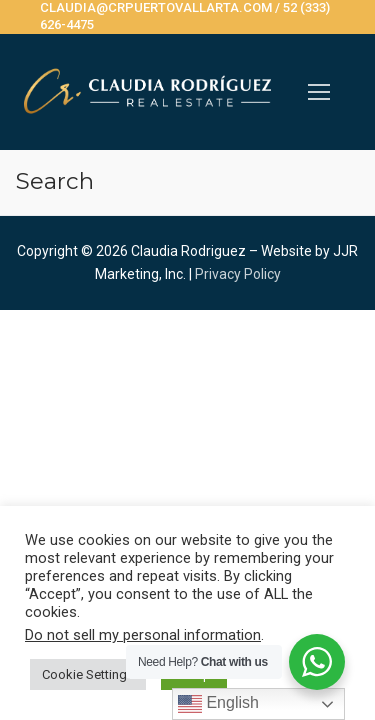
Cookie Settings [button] (88, 674)
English (218, 704)
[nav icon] (319, 92)
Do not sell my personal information (143, 635)
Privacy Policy (238, 274)
